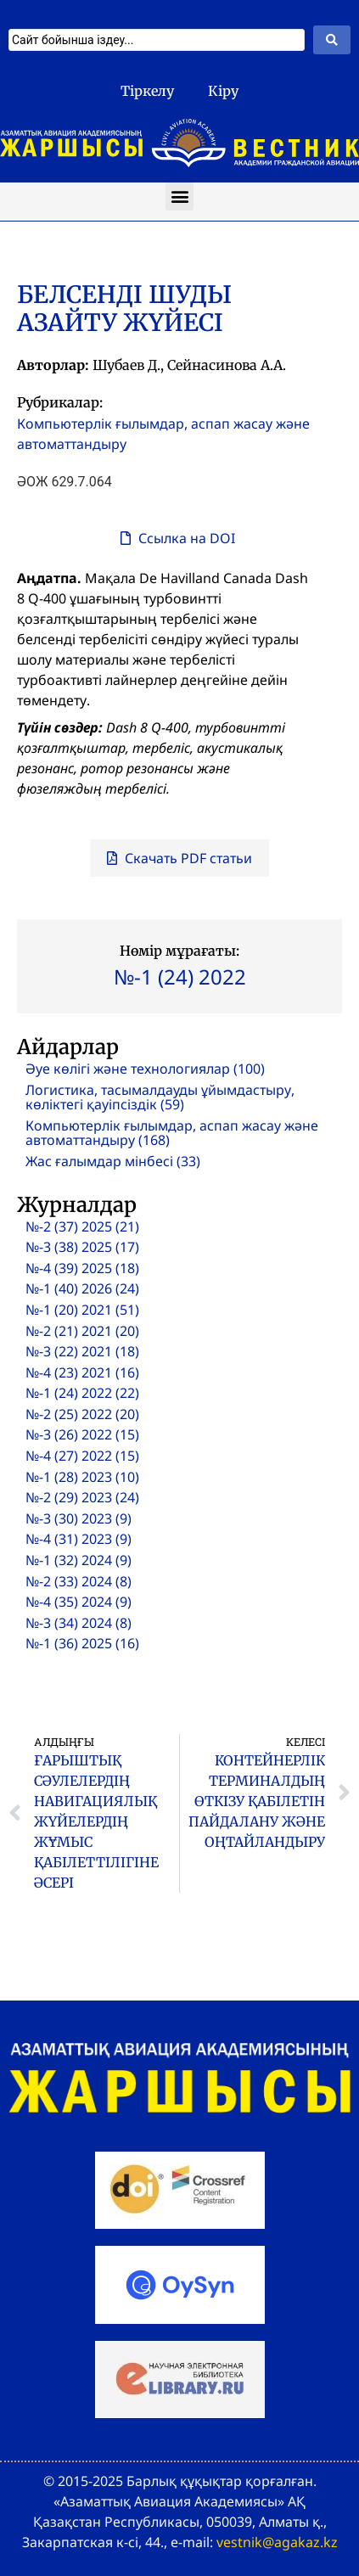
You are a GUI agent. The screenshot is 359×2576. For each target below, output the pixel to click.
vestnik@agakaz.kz (277, 2542)
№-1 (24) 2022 (180, 976)
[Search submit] (332, 39)
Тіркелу (147, 90)
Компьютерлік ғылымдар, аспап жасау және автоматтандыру (163, 433)
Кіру (223, 90)
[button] (179, 196)
